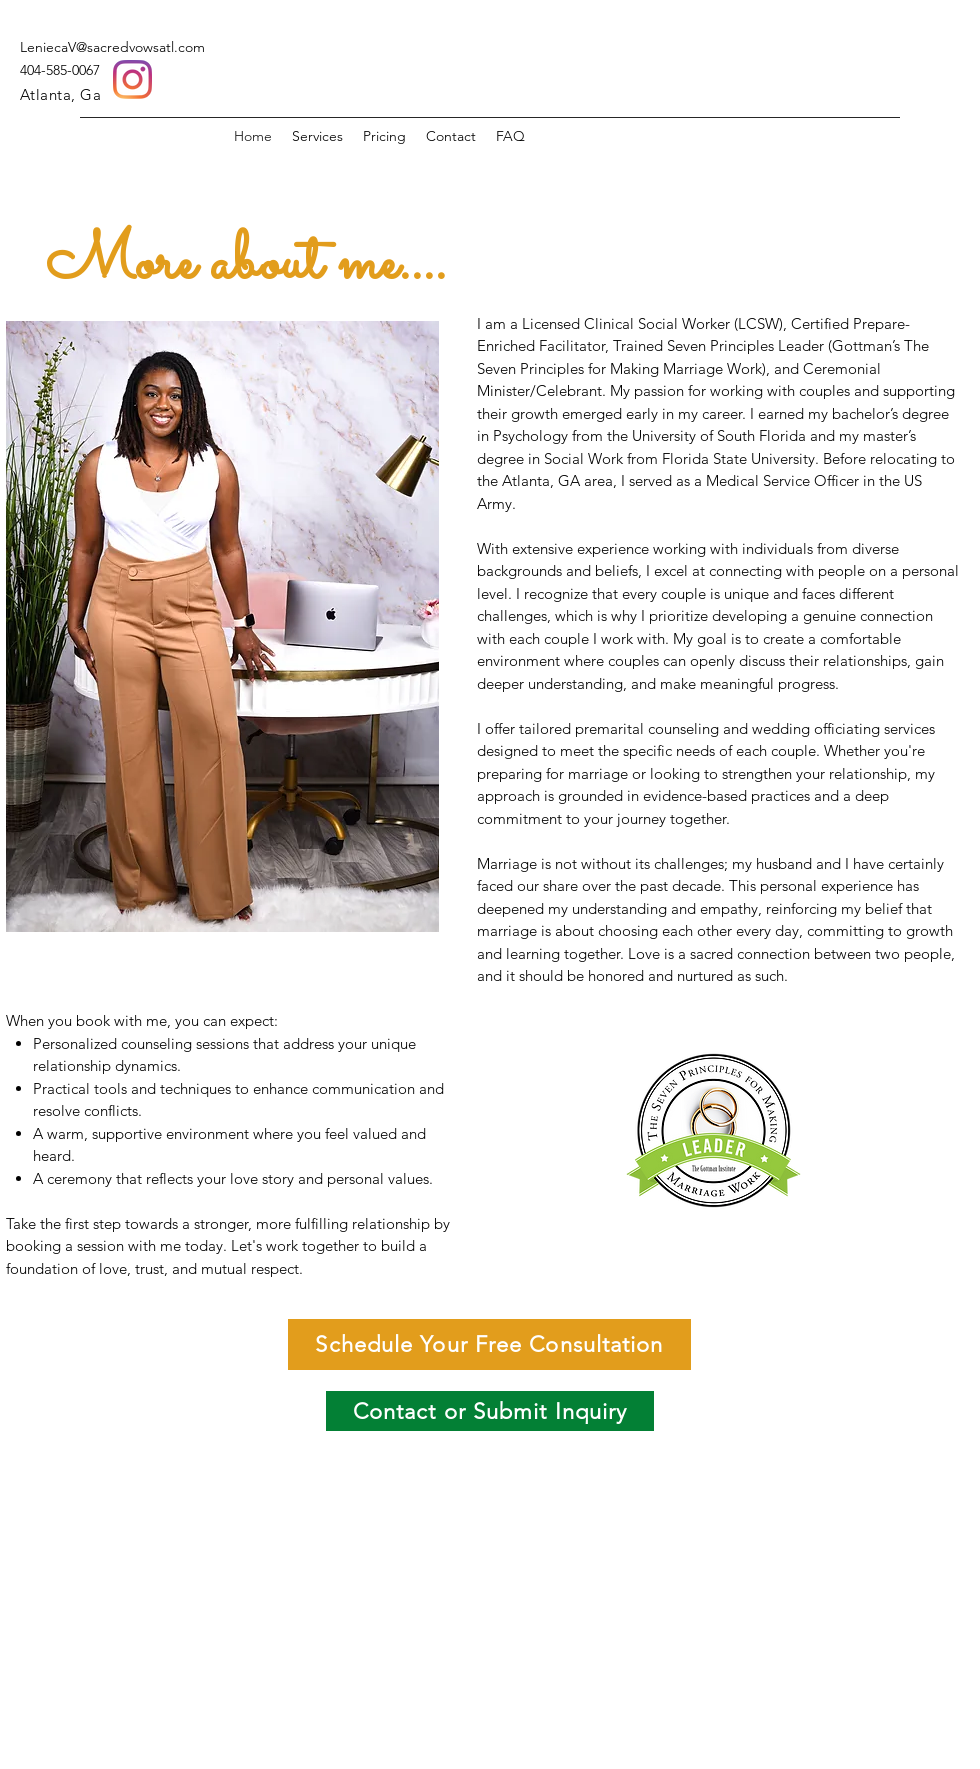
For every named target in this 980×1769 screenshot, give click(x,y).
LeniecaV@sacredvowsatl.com (112, 47)
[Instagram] (132, 79)
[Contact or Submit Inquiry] (490, 1411)
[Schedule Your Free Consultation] (489, 1344)
